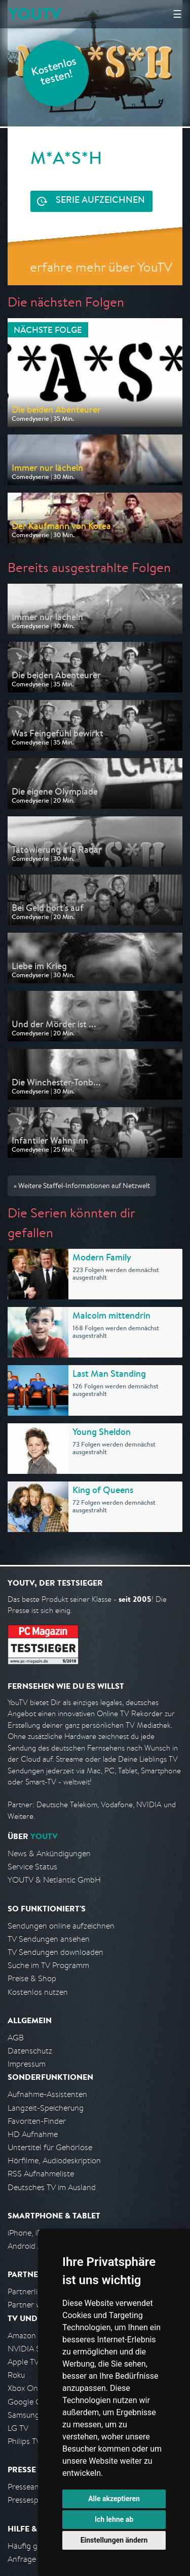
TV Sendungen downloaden (55, 1952)
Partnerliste (28, 2291)
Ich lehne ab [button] (114, 2519)
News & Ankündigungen (49, 1853)
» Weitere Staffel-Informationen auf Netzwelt (82, 1185)
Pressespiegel (31, 2500)
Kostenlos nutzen (38, 1992)
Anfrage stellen (34, 2559)
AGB (16, 2037)
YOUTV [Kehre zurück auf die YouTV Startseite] (34, 14)
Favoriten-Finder (37, 2121)
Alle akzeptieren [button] (114, 2499)
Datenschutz (30, 2050)
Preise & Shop (32, 1978)
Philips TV (24, 2441)
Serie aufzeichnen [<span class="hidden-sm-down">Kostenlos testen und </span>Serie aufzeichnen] (100, 200)
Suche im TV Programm (48, 1965)
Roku (16, 2375)
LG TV (18, 2428)
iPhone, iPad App (37, 2233)
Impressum (27, 2064)
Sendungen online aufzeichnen (61, 1925)
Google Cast (30, 2401)
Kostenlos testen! (54, 73)
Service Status (32, 1866)
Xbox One (25, 2388)
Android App (30, 2246)
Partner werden (35, 2304)
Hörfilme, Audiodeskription (54, 2160)
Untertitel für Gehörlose (50, 2147)
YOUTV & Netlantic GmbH (54, 1879)
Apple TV (23, 2361)
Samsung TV (29, 2415)
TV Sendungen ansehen (49, 1939)
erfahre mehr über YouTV (101, 267)
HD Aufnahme (33, 2134)
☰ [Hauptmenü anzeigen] (177, 14)
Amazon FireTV (34, 2335)
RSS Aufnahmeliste (41, 2173)
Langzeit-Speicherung (46, 2108)
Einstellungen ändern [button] (114, 2540)
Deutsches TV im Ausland (52, 2187)
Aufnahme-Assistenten (47, 2094)
